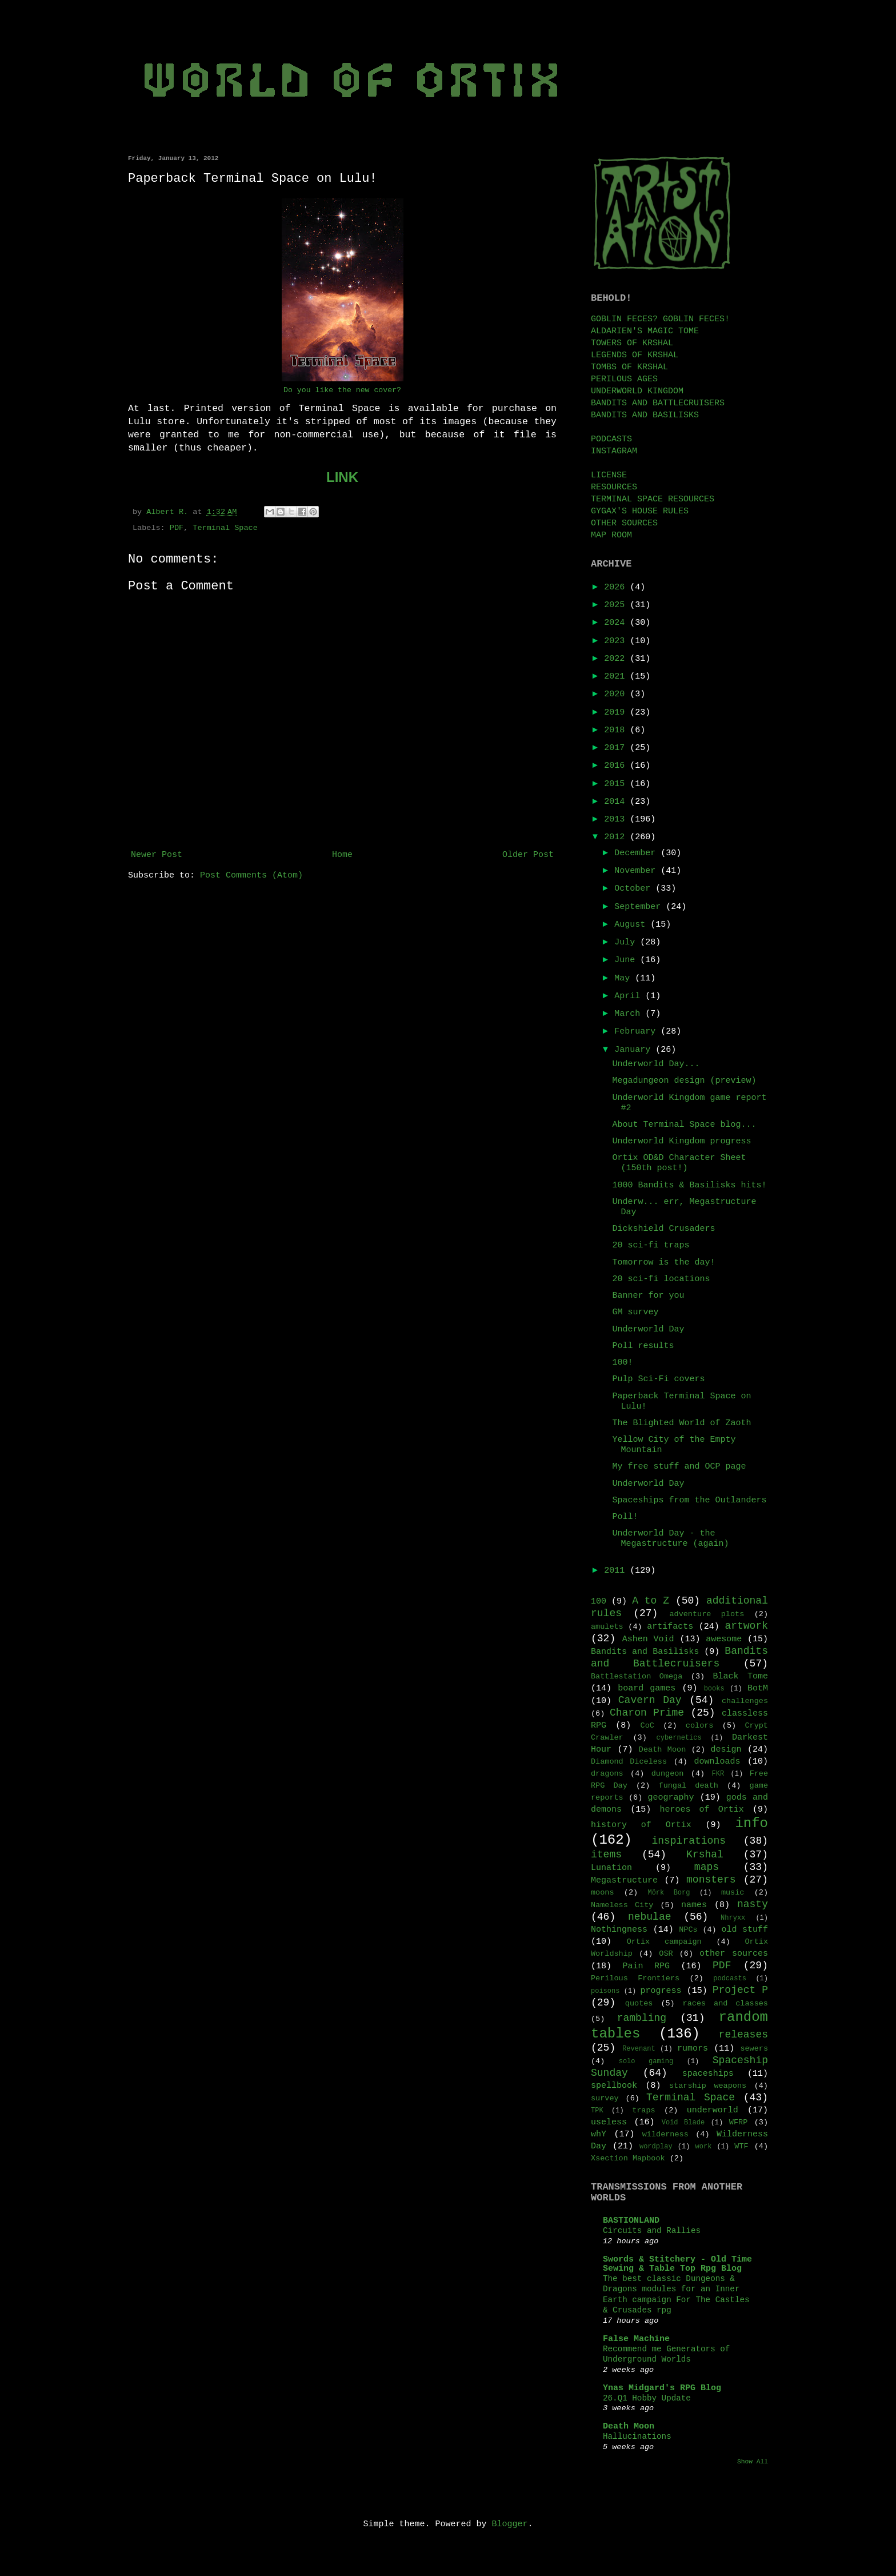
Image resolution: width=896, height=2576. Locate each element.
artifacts (670, 1627)
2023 (617, 641)
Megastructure (624, 1880)
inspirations (688, 1841)
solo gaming (646, 2061)
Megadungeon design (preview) (685, 1081)
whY (598, 2134)
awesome (724, 1639)
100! (623, 1362)
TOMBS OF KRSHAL (629, 367)
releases (743, 2034)
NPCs (688, 1929)
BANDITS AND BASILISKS (645, 415)
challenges (745, 1701)
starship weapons (707, 2085)
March (629, 1014)
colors (700, 1725)
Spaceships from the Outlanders (690, 1500)
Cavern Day (650, 1700)
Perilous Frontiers (635, 1978)
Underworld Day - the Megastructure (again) (671, 1539)
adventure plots (706, 1614)
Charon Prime (647, 1712)
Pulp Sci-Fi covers (659, 1379)
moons (602, 1892)
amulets (607, 1626)
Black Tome (740, 1676)
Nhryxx (733, 1918)
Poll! (625, 1517)
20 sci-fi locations (661, 1279)
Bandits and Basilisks (645, 1652)
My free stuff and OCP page (679, 1467)
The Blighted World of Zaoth (682, 1423)
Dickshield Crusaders (664, 1229)
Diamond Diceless (629, 1761)
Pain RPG (646, 1966)
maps (706, 1867)
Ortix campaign (664, 1941)
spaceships (708, 2074)
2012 (617, 837)
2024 (617, 623)
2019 (617, 712)
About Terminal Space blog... (685, 1125)
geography (671, 1798)
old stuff (744, 1930)
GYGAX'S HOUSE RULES (640, 511)
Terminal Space (225, 528)
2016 (617, 766)
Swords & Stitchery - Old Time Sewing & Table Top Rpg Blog (677, 2264)
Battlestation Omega (636, 1676)
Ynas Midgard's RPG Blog (662, 2388)
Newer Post (156, 855)
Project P (740, 1990)
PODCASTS (611, 439)
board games (646, 1688)
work (703, 2147)
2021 (617, 676)
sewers (754, 2048)
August (632, 925)
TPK (597, 2111)
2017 (617, 748)
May (624, 978)
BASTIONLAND (631, 2221)
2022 (617, 659)
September (640, 907)
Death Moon (662, 1749)
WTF (741, 2146)
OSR (666, 1953)
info (751, 1823)
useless (609, 2122)
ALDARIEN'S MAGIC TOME (645, 331)
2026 (617, 587)
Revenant (638, 2049)
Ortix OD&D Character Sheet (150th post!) (679, 1163)
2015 (617, 784)
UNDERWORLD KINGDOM (637, 391)
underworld (712, 2110)
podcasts (729, 1979)
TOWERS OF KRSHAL (632, 343)
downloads (717, 1761)
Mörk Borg (668, 1893)
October (634, 889)
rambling (641, 2018)
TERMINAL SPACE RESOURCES (652, 499)
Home (342, 855)
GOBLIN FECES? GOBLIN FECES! (660, 319)
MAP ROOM (611, 535)
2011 (617, 1571)
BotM (757, 1688)
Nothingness (619, 1930)
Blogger (510, 2524)
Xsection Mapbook (628, 2158)
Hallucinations (637, 2436)
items (606, 1854)
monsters (710, 1879)
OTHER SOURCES (624, 523)
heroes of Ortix (701, 1810)
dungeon (667, 1773)
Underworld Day (649, 1329)
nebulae (649, 1917)
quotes (639, 2003)
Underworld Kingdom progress (682, 1141)
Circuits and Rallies (652, 2230)
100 (598, 1601)
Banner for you (649, 1296)
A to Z (650, 1600)
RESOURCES (614, 487)
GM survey (636, 1312)
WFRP (738, 2122)
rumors (692, 2048)
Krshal (704, 1854)
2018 (617, 730)
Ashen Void (648, 1639)
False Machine (636, 2339)
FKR (718, 1774)
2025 (617, 605)
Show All (752, 2461)
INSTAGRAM (614, 451)
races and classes (725, 2003)
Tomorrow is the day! (664, 1262)
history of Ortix (641, 1825)
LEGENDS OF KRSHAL (634, 355)
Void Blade (683, 2123)
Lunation (611, 1868)
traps (643, 2110)
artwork (746, 1626)
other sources (733, 1954)
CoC (647, 1725)
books (714, 1689)
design (726, 1749)
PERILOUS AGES (624, 379)
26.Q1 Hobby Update (647, 2398)
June (627, 960)
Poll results (643, 1346)
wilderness (665, 2134)
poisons (605, 1991)
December (637, 853)
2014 (617, 802)
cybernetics (679, 1738)
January (634, 1050)
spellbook (614, 2086)
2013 (617, 819)
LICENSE (609, 475)
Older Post (528, 855)
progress (661, 1991)
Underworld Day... (656, 1064)
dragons (607, 1773)
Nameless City (622, 1905)
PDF (176, 528)
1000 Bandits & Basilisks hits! (690, 1185)
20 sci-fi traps (651, 1245)
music (733, 1892)
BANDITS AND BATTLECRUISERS (658, 403)
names (694, 1905)
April (629, 996)
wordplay (656, 2147)
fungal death (688, 1785)
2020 (617, 694)
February (637, 1031)
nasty (752, 1904)
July (627, 942)
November (637, 871)
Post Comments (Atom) (251, 875)
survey (605, 2098)
